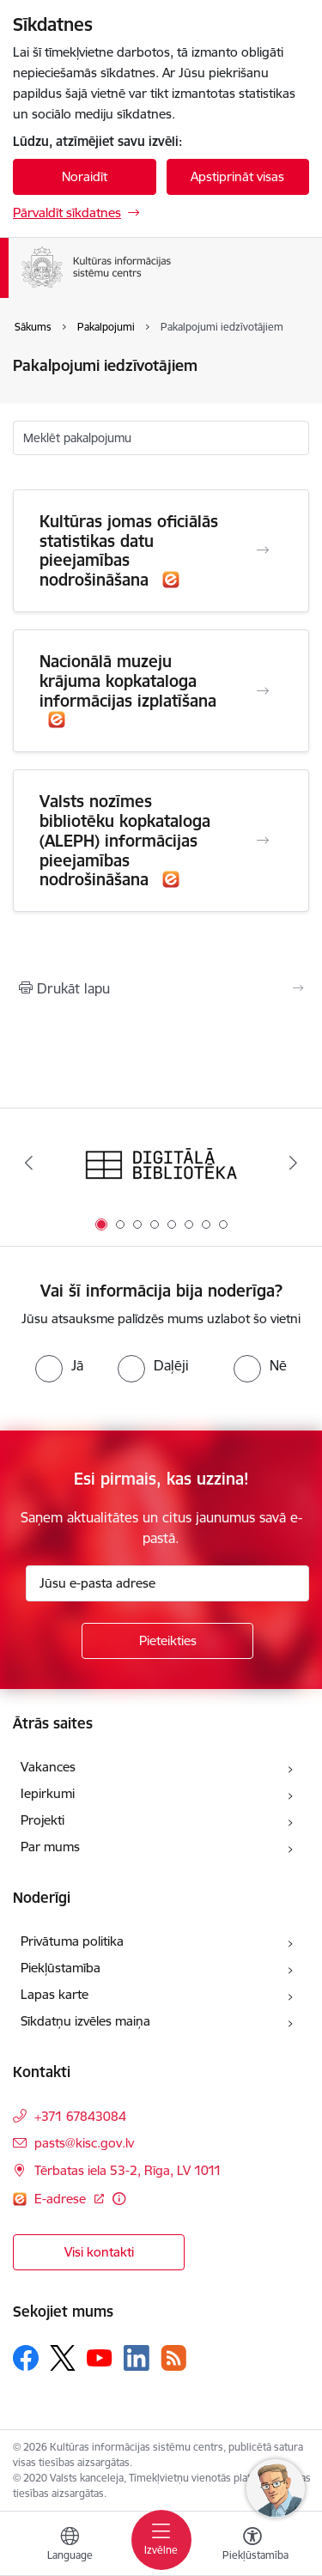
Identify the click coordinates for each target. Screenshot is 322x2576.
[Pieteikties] (167, 1641)
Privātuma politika (72, 1941)
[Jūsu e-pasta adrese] (167, 1583)
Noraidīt (84, 176)
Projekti (42, 1820)
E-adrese (61, 2198)
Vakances (48, 1767)
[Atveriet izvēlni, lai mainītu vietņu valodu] (69, 2546)
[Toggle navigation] (161, 2540)
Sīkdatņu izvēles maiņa (85, 2021)
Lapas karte (54, 1994)
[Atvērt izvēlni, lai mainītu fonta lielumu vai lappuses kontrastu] (252, 2546)
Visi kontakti (99, 2252)
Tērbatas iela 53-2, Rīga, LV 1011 (128, 2170)
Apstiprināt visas (237, 176)
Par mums (50, 1846)
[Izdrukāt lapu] (161, 988)
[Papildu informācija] (118, 2198)
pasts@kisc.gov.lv (84, 2143)
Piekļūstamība (60, 1967)
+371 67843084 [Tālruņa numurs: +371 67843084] (80, 2116)
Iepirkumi (48, 1793)
